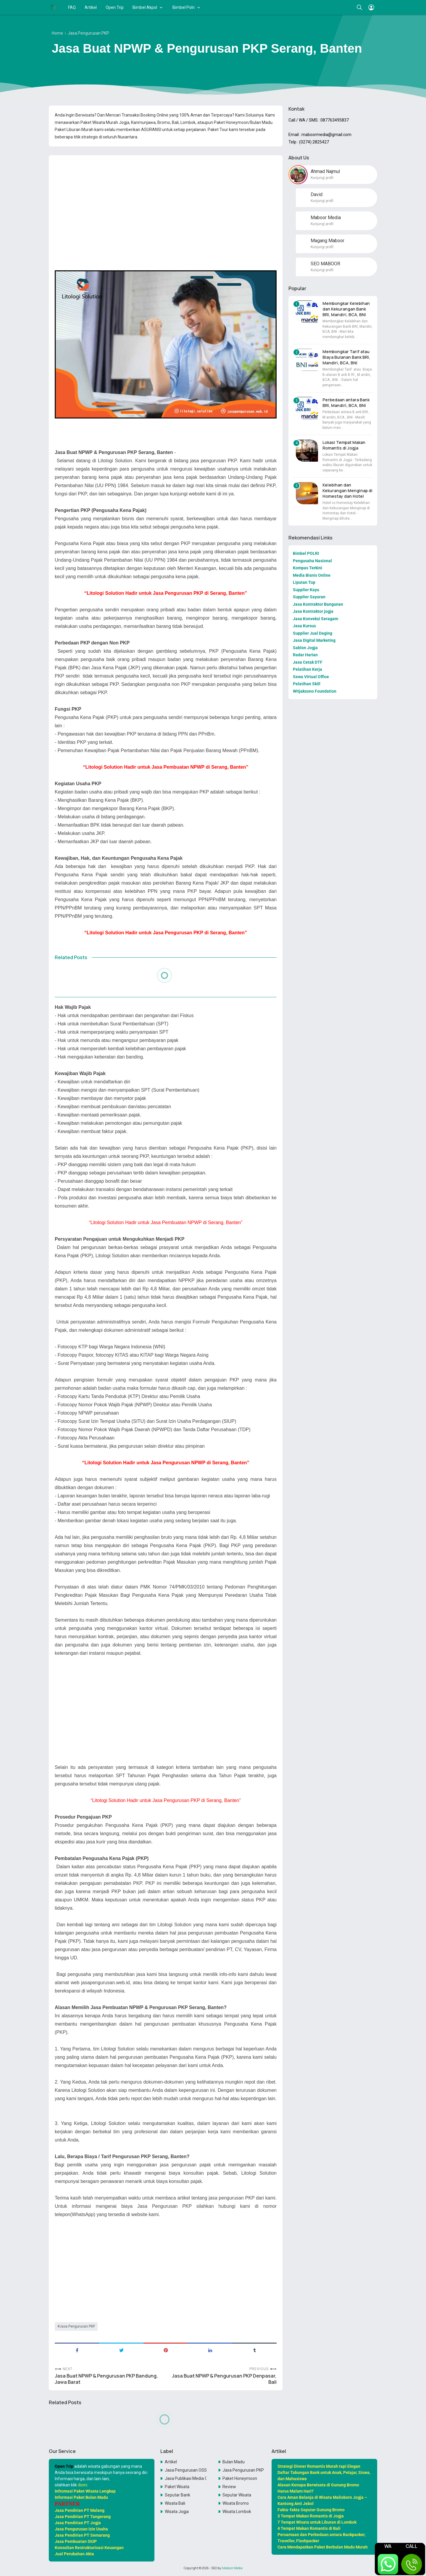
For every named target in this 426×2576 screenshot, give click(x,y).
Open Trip (115, 7)
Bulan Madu (233, 2461)
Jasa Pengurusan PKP (77, 2326)
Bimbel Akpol (145, 7)
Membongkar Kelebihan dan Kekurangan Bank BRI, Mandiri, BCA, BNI (346, 308)
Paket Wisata (177, 2486)
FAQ (72, 7)
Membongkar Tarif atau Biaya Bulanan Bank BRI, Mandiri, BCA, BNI (346, 357)
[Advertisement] (166, 201)
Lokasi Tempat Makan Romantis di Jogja (343, 445)
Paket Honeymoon (239, 2478)
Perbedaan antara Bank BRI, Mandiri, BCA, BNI (345, 402)
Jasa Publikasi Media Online (186, 2478)
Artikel (91, 7)
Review (229, 2486)
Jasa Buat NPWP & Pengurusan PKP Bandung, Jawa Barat (106, 2379)
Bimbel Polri (183, 7)
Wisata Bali (175, 2503)
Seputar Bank (177, 2495)
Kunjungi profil (322, 178)
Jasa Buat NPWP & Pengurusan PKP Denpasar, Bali (224, 2379)
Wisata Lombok (236, 2511)
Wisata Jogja (177, 2511)
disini (82, 2485)
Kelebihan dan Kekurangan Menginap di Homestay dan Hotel (347, 490)
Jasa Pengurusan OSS (186, 2470)
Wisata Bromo (235, 2503)
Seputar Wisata (236, 2495)
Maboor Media (232, 2568)
